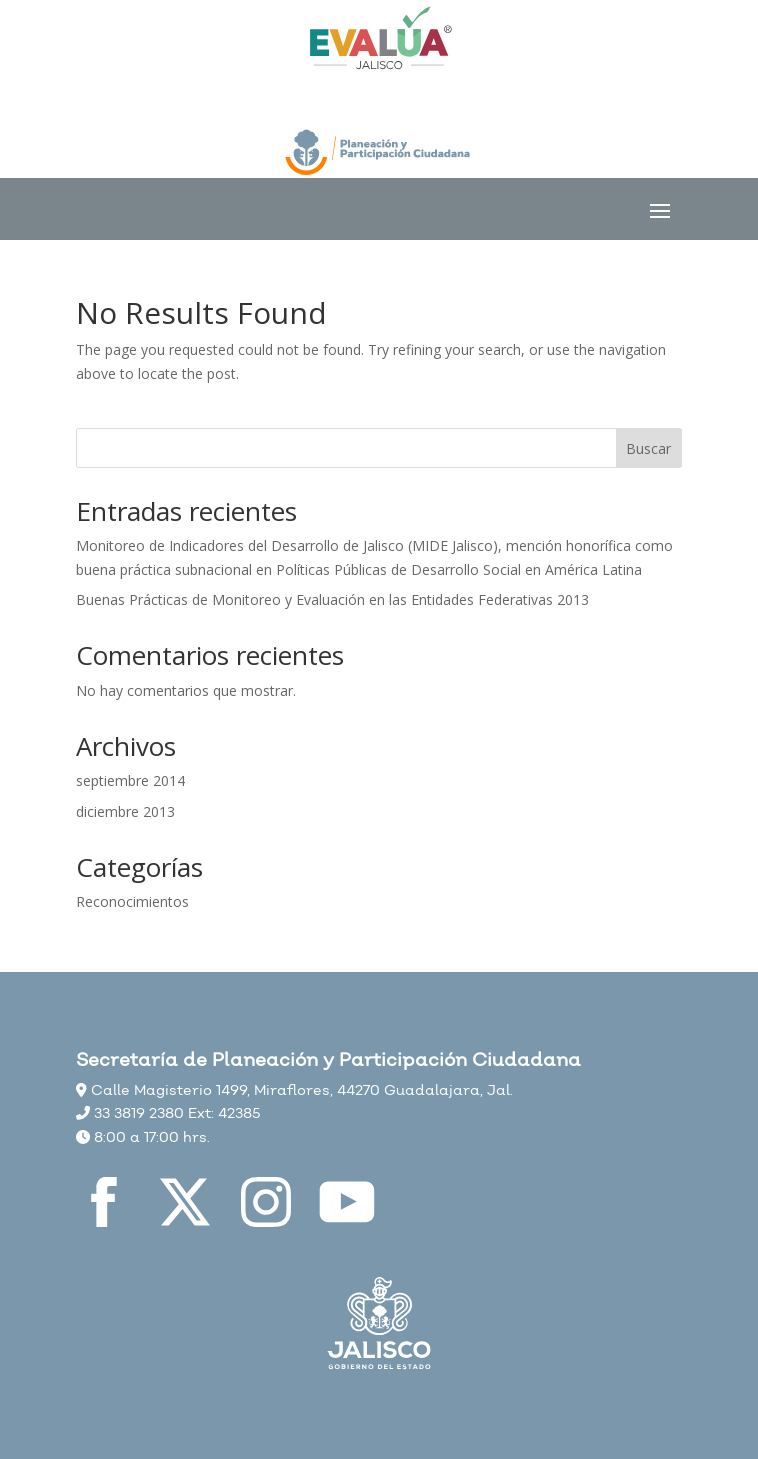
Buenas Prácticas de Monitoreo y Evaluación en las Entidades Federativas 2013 (332, 599)
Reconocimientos (132, 901)
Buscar (648, 448)
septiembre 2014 (130, 780)
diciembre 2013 (125, 811)
